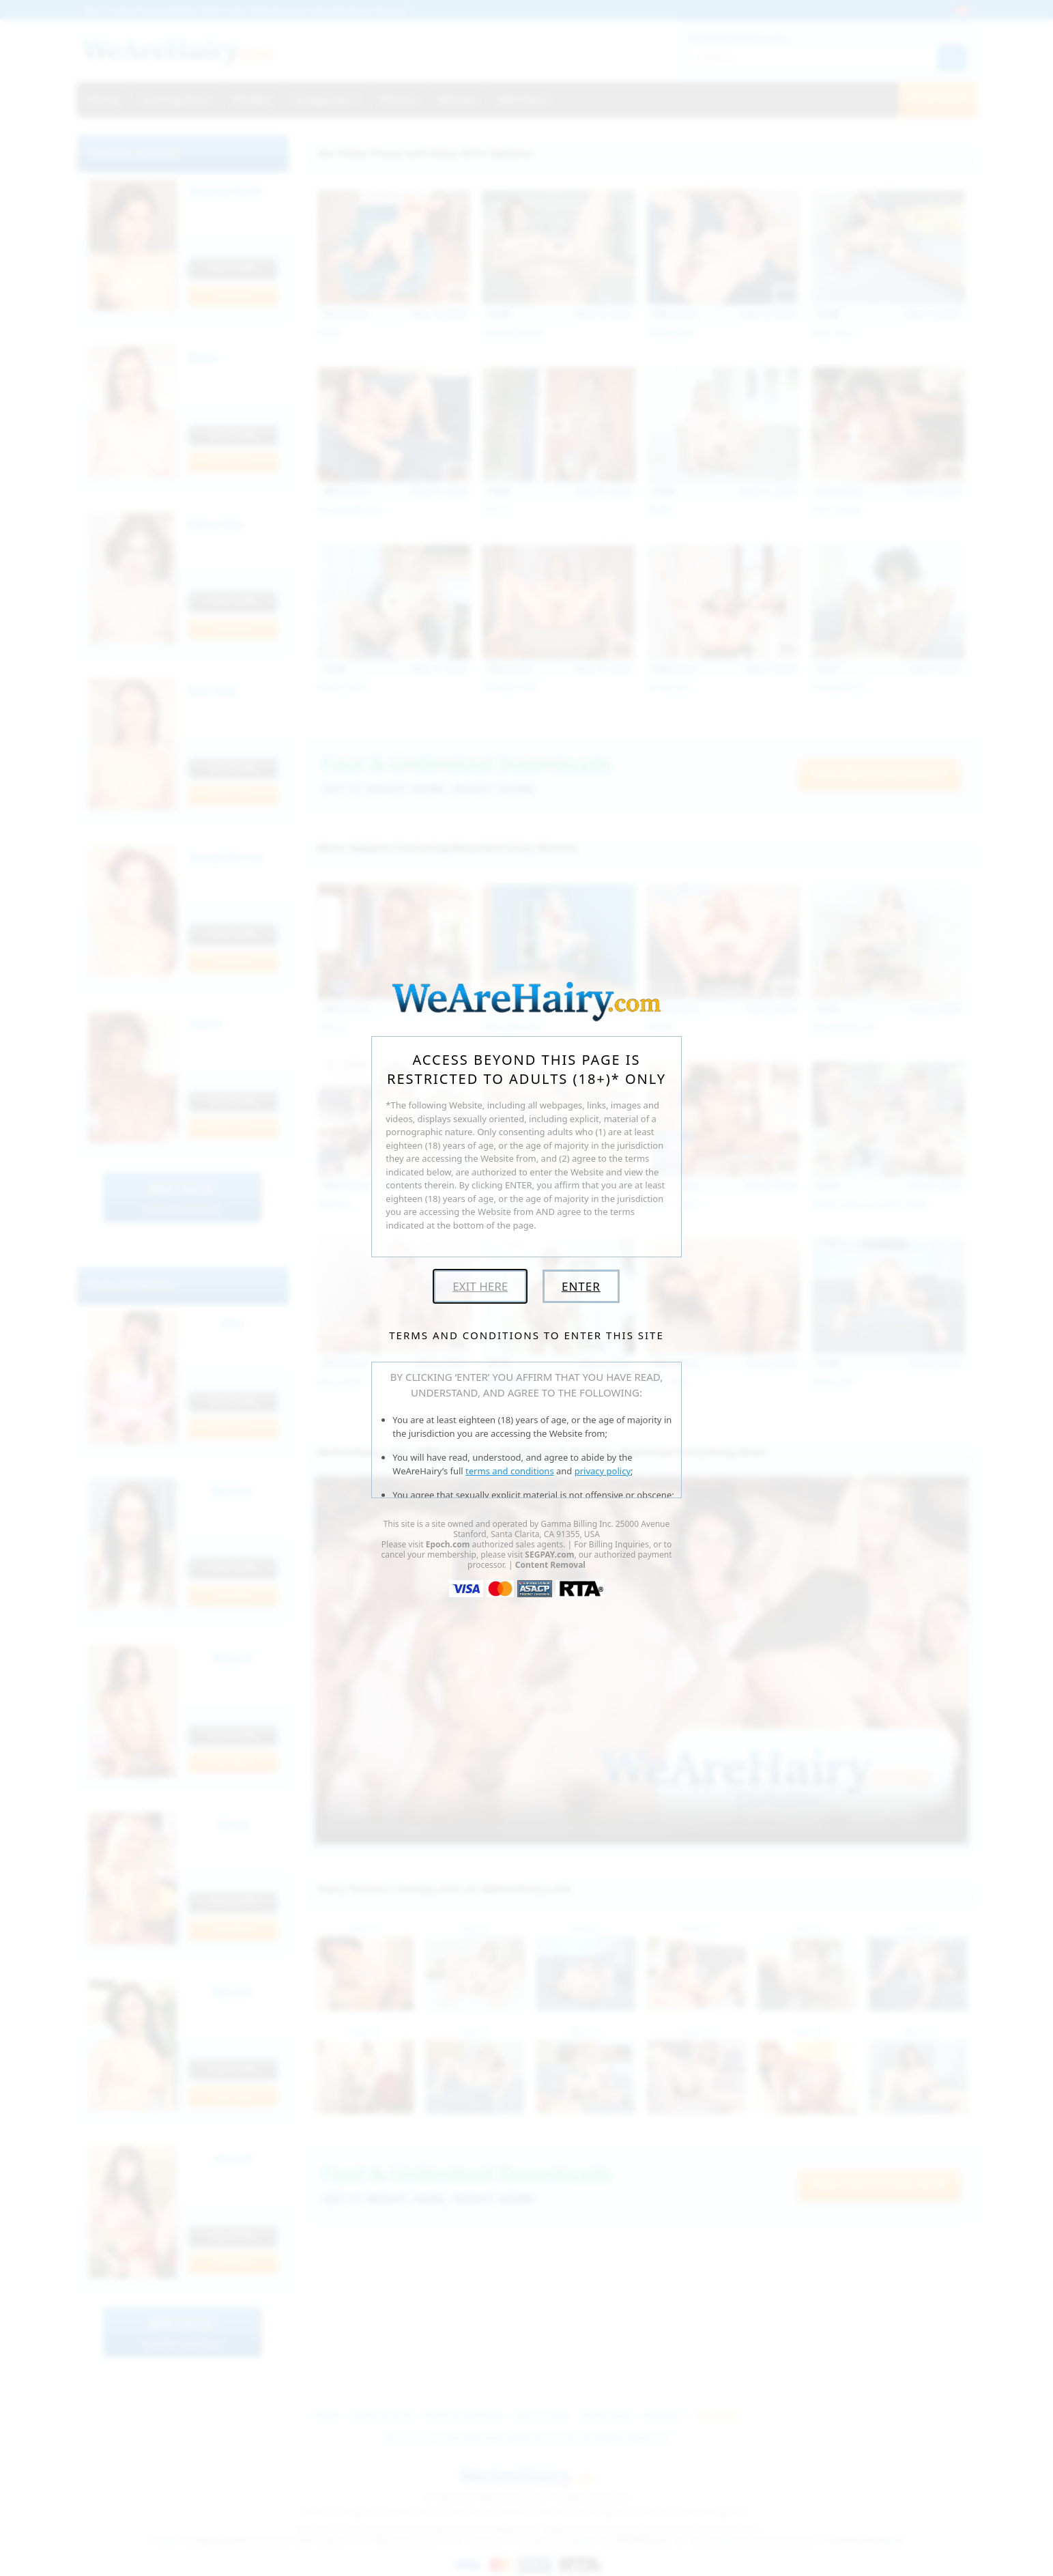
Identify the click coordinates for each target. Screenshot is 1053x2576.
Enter (581, 1286)
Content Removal (550, 1565)
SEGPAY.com (549, 1554)
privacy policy (603, 1471)
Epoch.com (448, 1544)
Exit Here (480, 1286)
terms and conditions (509, 1471)
